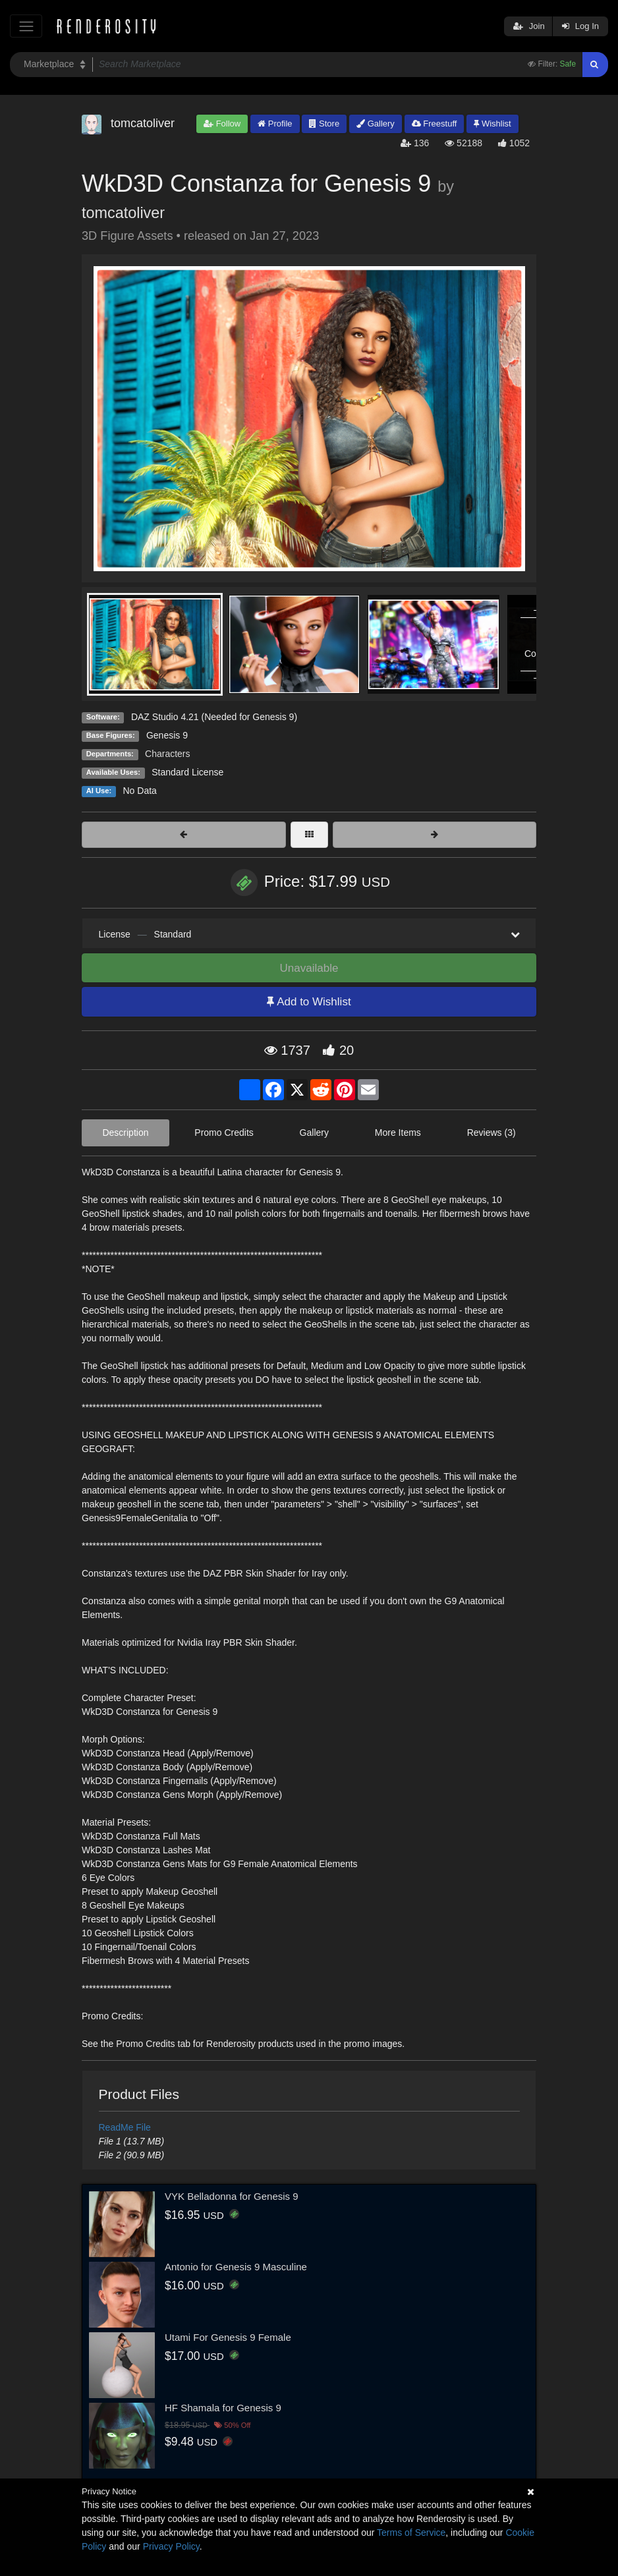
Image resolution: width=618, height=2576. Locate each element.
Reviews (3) (491, 1132)
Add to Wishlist (309, 1001)
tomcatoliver (123, 212)
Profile (275, 123)
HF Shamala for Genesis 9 (223, 2407)
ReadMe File (125, 2127)
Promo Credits (223, 1132)
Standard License (187, 772)
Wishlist (492, 123)
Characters (167, 753)
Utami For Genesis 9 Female (228, 2337)
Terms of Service (411, 2532)
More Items (398, 1132)
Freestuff (434, 123)
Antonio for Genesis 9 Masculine (236, 2266)
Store (324, 123)
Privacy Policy (171, 2546)
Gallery (375, 123)
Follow (222, 123)
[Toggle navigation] (26, 26)
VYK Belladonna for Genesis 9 (231, 2196)
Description (125, 1132)
